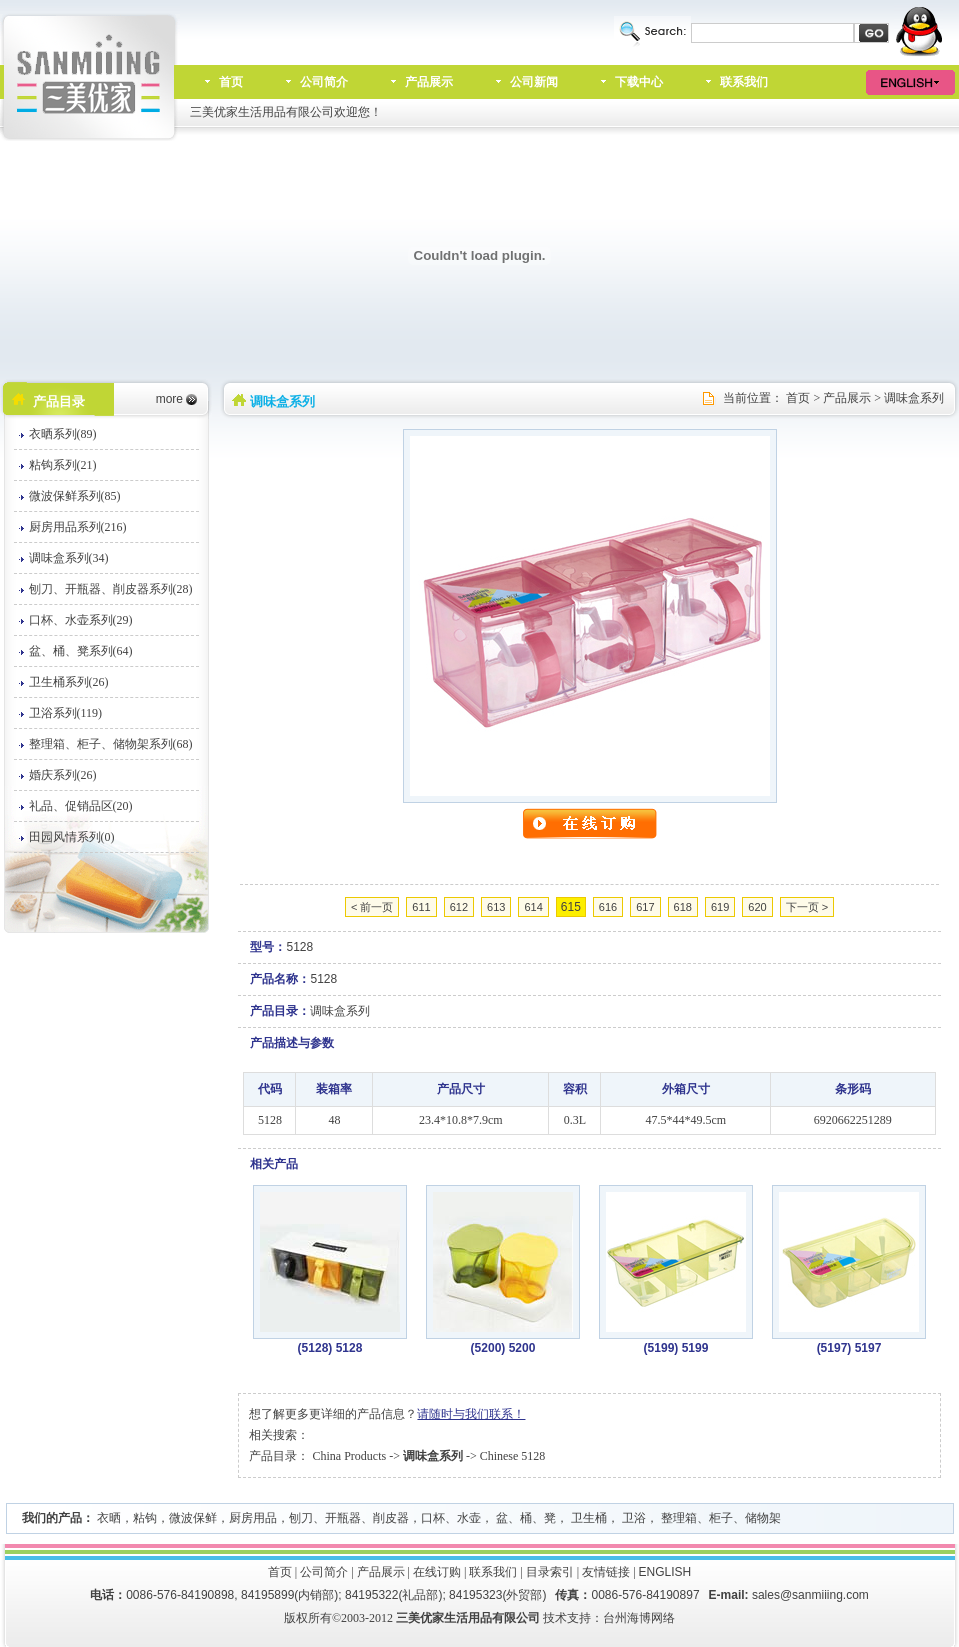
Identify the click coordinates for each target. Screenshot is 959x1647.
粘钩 (145, 1518)
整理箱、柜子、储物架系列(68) (111, 744)
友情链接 (606, 1572)
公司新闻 (534, 82)
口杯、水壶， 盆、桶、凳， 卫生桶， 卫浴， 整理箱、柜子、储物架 (601, 1518)
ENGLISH (665, 1572)
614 (533, 907)
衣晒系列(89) (63, 434)
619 (720, 907)
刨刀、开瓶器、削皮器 (349, 1518)
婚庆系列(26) (63, 775)
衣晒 (109, 1518)
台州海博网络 (639, 1618)
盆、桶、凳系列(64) (81, 651)
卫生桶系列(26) (69, 682)
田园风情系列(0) (72, 837)
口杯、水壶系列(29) (81, 620)
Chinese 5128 (513, 1456)
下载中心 (639, 82)
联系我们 (744, 82)
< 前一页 (372, 907)
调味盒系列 (914, 398)
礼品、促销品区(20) (81, 806)
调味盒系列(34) (69, 558)
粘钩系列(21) (63, 465)
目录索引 (550, 1572)
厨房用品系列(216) (78, 527)
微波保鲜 (193, 1518)
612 (459, 907)
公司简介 (324, 82)
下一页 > (807, 907)
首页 (231, 82)
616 (608, 907)
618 (683, 907)
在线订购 (437, 1572)
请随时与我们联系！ (471, 1414)
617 (645, 907)
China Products (349, 1456)
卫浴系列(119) (66, 713)
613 (496, 907)
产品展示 (429, 82)
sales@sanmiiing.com (810, 1595)
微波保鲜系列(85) (75, 496)
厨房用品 (253, 1518)
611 (421, 907)
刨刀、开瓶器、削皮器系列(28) (111, 589)
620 (757, 907)
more (169, 399)
